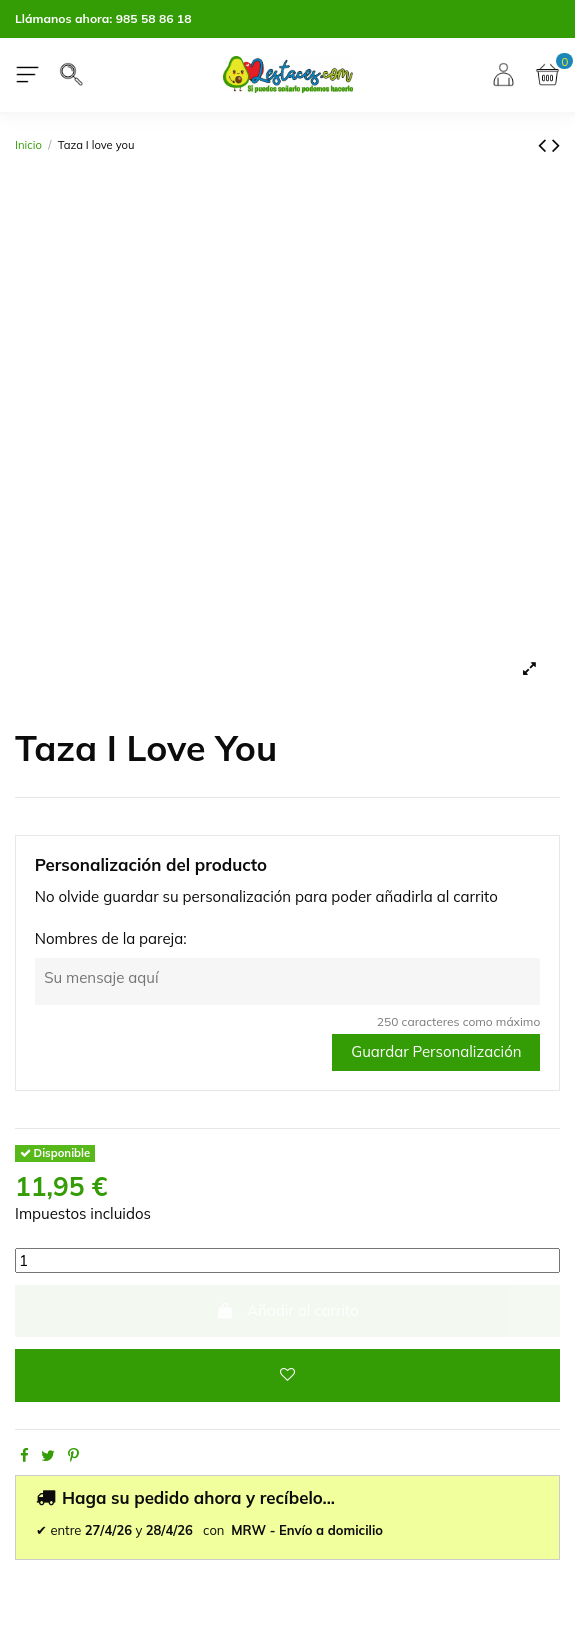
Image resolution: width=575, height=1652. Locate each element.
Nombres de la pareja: (111, 938)
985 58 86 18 (154, 18)
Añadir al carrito (287, 1310)
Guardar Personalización (436, 1051)
